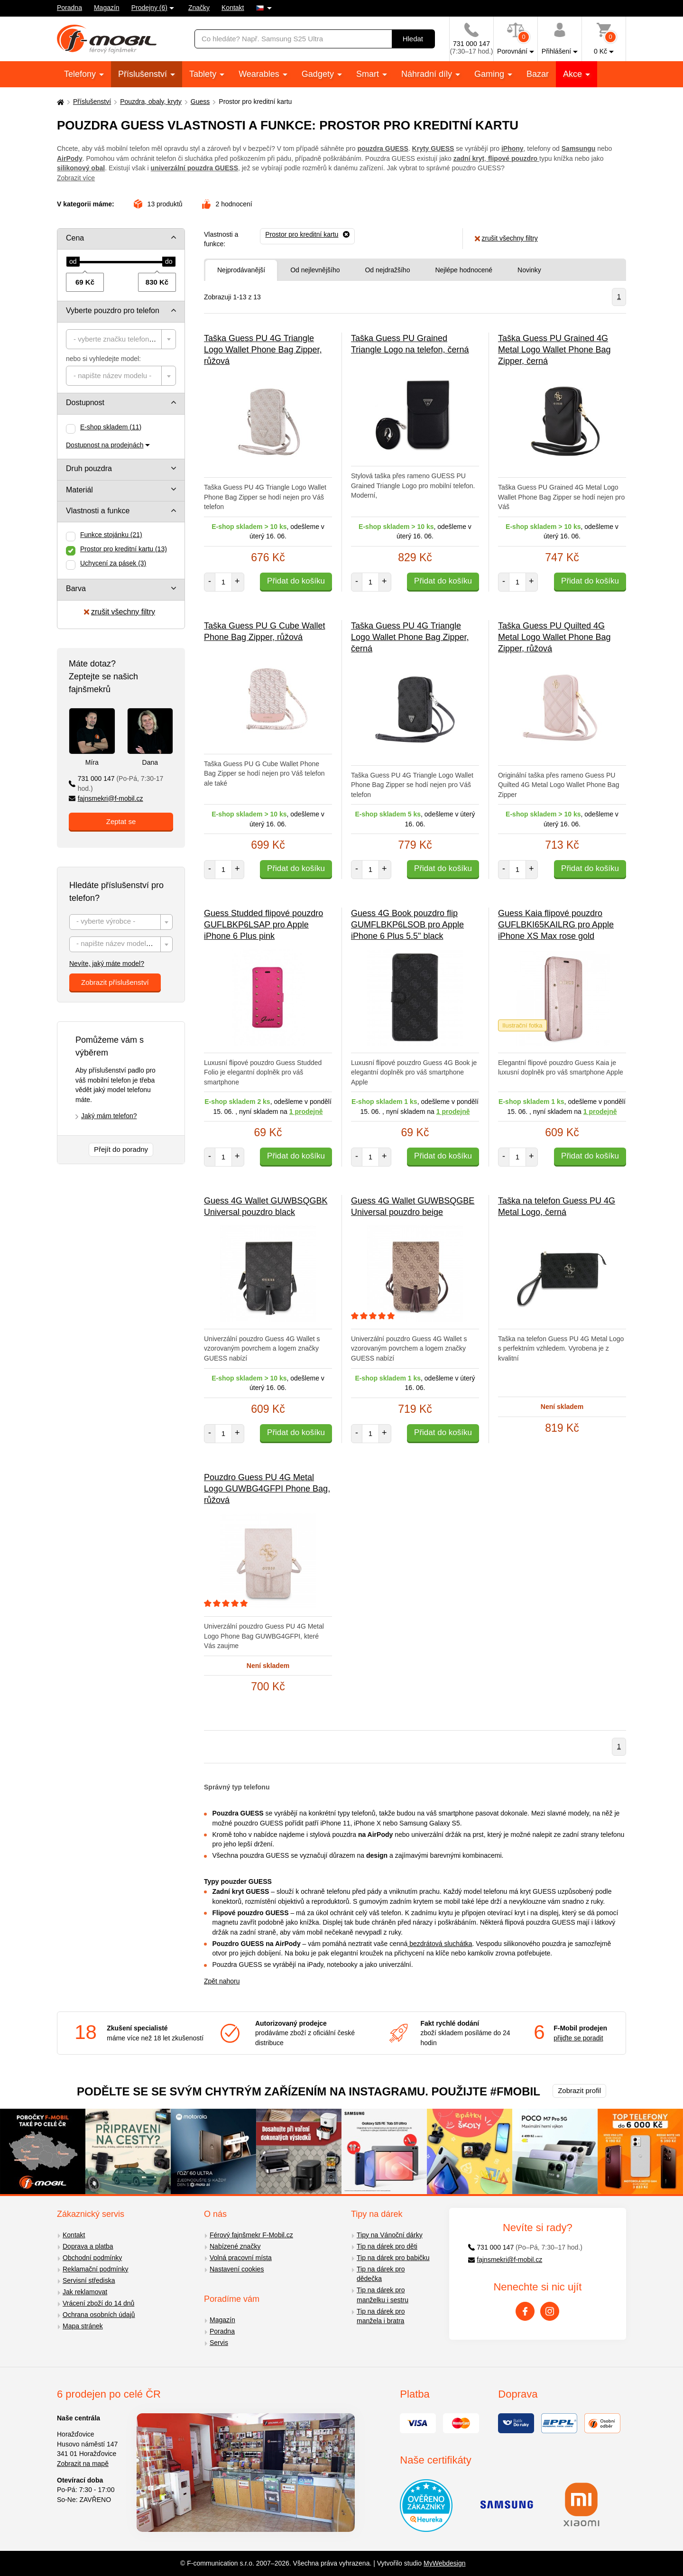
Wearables (260, 74)
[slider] (73, 262)
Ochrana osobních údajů (99, 2314)
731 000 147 (116, 783)
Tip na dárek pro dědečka (381, 2274)
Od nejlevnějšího (315, 270)
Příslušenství (143, 74)
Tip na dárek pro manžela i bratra (381, 2316)
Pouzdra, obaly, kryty (151, 101)
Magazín (107, 7)
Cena (75, 238)
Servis (219, 2342)
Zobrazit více (76, 178)
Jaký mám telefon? (109, 1116)
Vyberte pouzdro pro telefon (112, 310)
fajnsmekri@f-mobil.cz (106, 798)
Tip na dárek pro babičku (393, 2257)
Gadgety (319, 74)
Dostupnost (85, 402)
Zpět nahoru (222, 1981)
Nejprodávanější (241, 270)
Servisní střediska (89, 2280)
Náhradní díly (427, 74)
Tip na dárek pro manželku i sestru (382, 2295)
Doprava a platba (88, 2246)
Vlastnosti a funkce (97, 511)
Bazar (537, 74)
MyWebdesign (444, 2563)
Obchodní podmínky (92, 2257)
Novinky (529, 270)
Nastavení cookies (237, 2269)
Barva (76, 588)
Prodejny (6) (149, 7)
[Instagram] (549, 2311)
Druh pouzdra (89, 468)
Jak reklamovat (85, 2292)
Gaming (490, 74)
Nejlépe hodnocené (463, 270)
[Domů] (59, 102)
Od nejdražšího (387, 270)
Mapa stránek (83, 2326)
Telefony (81, 74)
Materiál (79, 490)
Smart (368, 74)
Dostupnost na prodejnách (104, 445)
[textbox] (120, 339)
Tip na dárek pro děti (387, 2246)
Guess (200, 101)
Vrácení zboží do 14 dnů (98, 2303)
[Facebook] (525, 2311)
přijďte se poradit (578, 2038)
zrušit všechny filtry (119, 612)
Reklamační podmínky (96, 2269)
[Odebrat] (307, 235)
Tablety (204, 74)
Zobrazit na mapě (83, 2463)
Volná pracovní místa (241, 2257)
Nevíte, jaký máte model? (106, 963)
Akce (573, 74)
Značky (199, 7)
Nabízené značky (235, 2246)
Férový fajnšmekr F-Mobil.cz (251, 2235)
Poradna (69, 7)
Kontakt (233, 7)
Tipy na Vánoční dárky (390, 2235)
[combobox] (121, 339)
